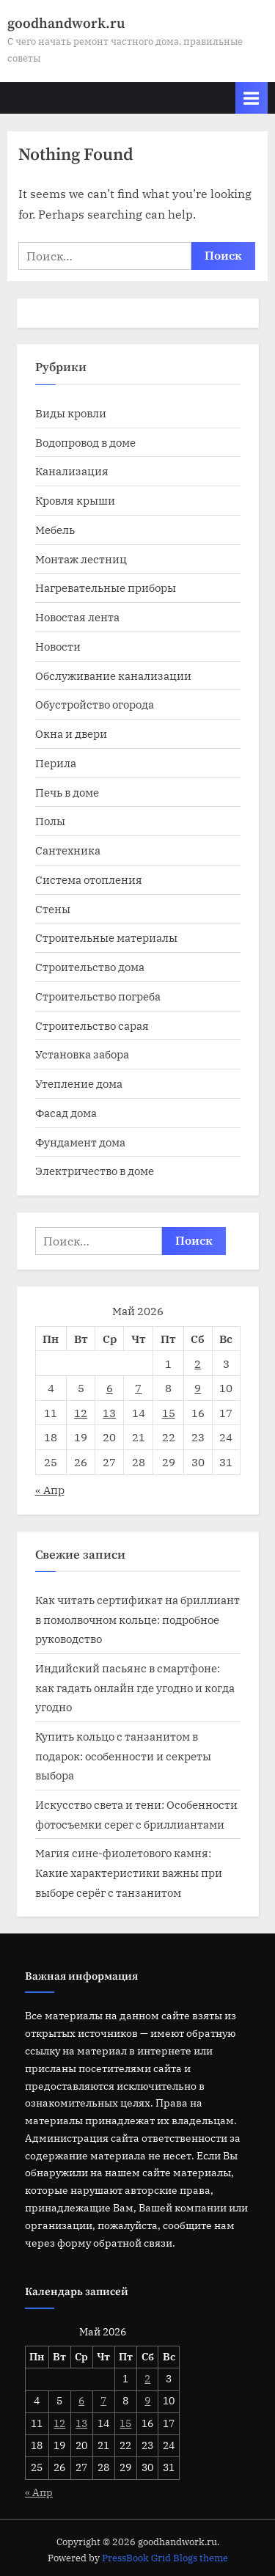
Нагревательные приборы (105, 587)
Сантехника (67, 850)
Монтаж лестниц (81, 559)
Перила (55, 762)
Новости (58, 646)
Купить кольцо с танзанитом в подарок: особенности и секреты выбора (123, 1755)
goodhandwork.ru (66, 23)
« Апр (50, 1489)
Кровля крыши (75, 500)
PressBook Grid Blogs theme (165, 2558)
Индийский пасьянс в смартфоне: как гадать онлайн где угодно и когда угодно (135, 1687)
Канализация (72, 471)
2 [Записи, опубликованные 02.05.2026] (197, 1363)
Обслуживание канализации (113, 675)
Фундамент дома (80, 1142)
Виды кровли (70, 413)
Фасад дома (66, 1112)
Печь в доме (67, 792)
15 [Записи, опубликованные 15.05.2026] (168, 1412)
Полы (50, 820)
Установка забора (82, 1054)
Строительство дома (89, 966)
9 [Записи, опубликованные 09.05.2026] (197, 1387)
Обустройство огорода (94, 704)
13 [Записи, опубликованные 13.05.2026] (109, 1412)
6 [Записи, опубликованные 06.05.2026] (109, 1387)
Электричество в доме (94, 1170)
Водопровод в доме (85, 442)
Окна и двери (71, 733)
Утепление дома (78, 1083)
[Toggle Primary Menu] (251, 98)
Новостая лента (77, 617)
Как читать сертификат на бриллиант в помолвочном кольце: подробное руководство (137, 1619)
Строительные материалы (106, 937)
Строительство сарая (92, 1025)
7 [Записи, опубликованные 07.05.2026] (138, 1387)
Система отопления (88, 879)
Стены (52, 908)
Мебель (55, 529)
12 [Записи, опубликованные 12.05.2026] (80, 1412)
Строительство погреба (98, 996)
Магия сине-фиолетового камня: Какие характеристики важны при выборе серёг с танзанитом (128, 1872)
